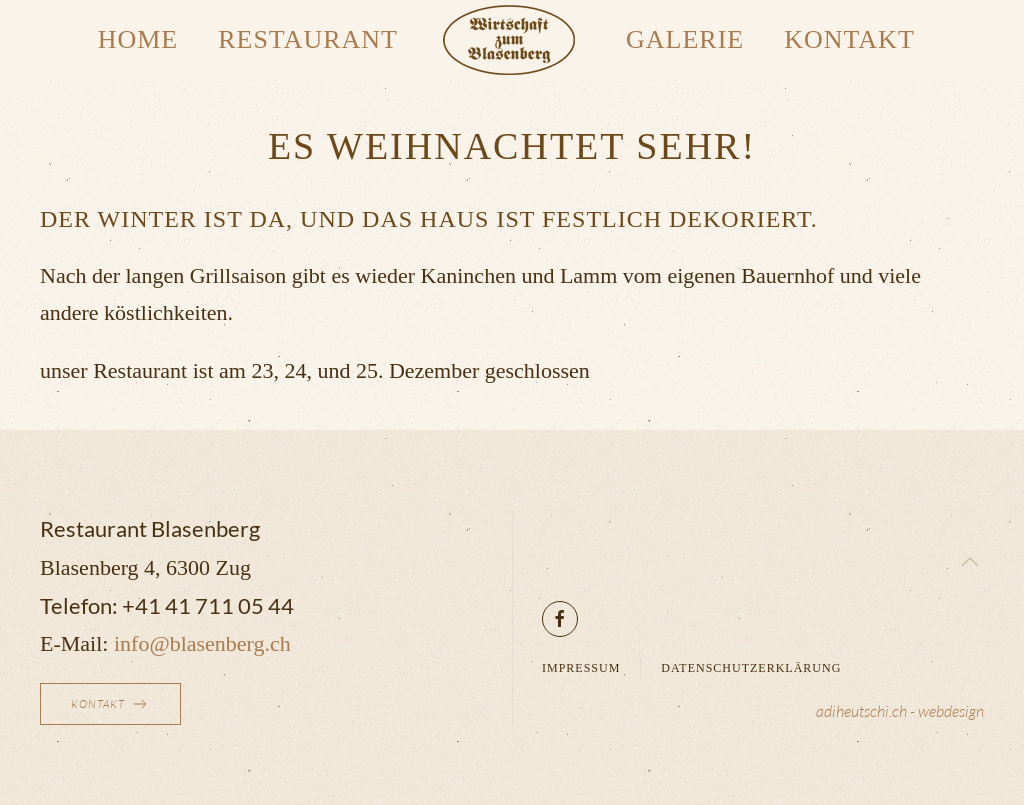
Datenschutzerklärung (751, 668)
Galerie (685, 39)
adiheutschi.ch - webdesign (900, 711)
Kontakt (849, 39)
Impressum (581, 668)
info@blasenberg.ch (202, 643)
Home (138, 39)
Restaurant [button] (308, 39)
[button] (970, 562)
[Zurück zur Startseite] (512, 40)
